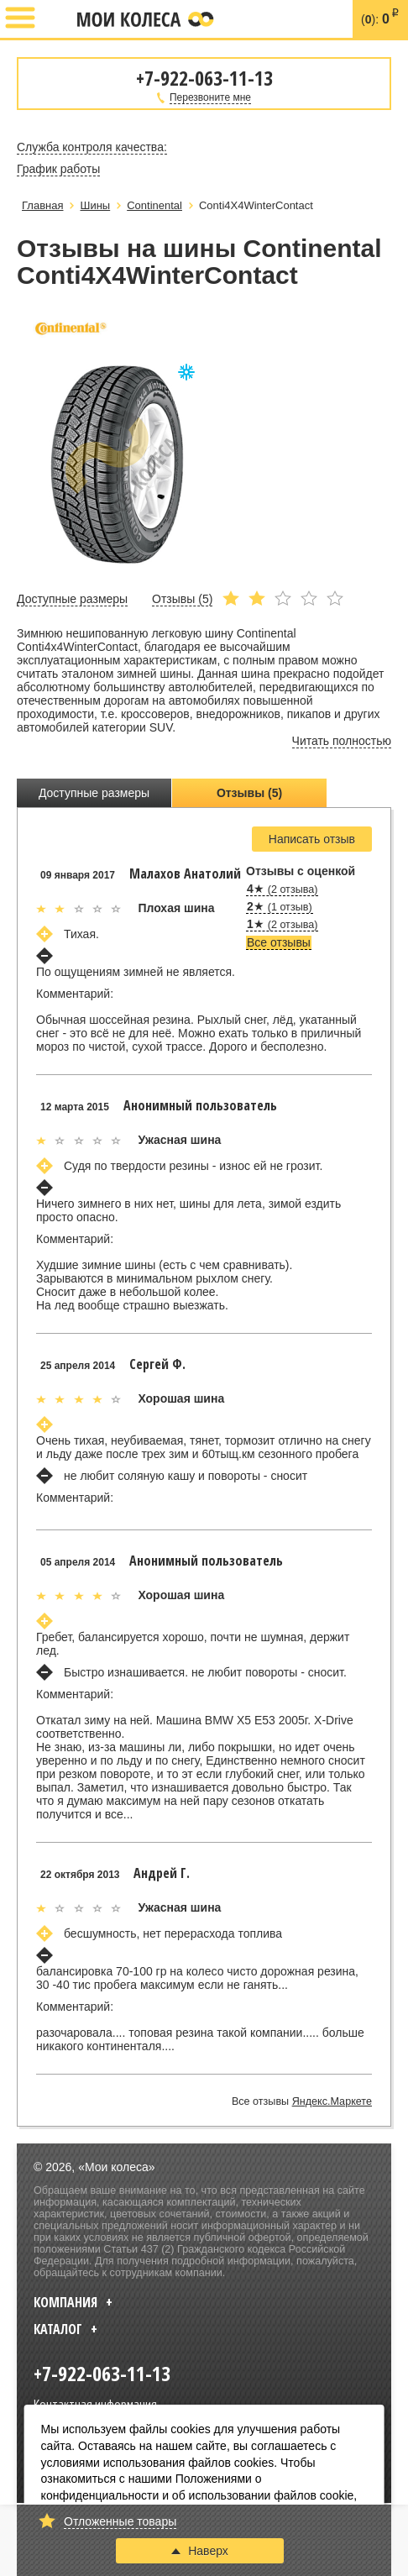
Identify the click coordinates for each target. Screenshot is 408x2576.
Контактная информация (95, 2403)
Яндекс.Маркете (332, 2101)
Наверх (199, 2551)
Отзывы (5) (249, 793)
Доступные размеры (94, 793)
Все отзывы (279, 942)
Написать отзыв (312, 839)
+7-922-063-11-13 (56, 19)
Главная (42, 205)
